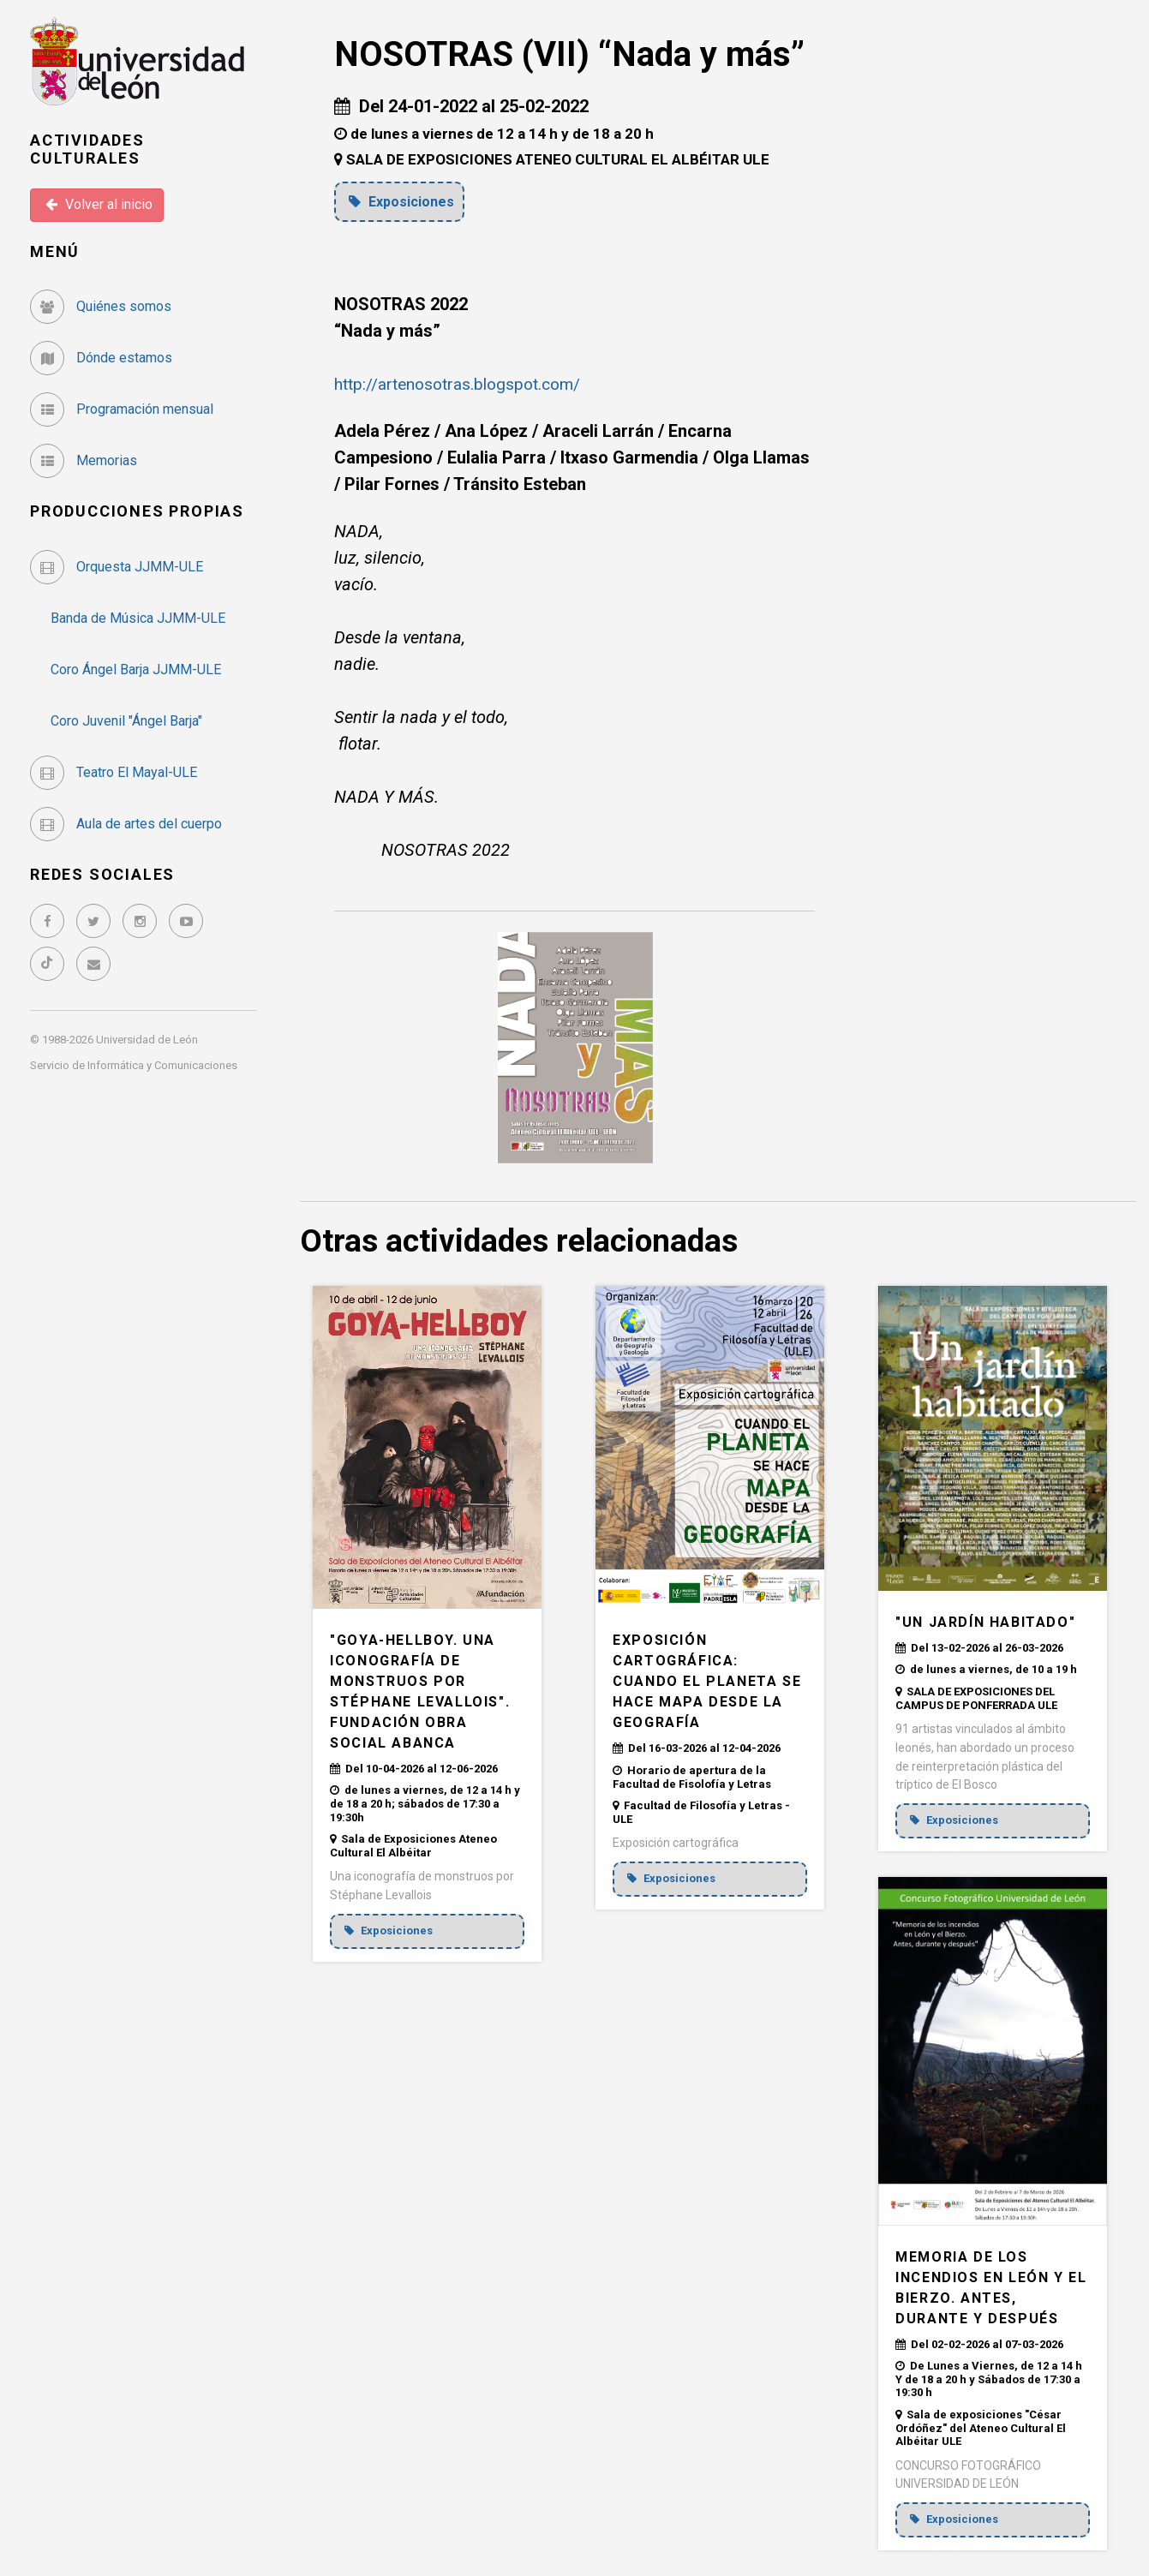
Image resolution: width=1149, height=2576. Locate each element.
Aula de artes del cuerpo (126, 824)
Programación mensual (121, 409)
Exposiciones (404, 201)
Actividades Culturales (87, 149)
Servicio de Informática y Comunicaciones (133, 1065)
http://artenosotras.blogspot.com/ (463, 383)
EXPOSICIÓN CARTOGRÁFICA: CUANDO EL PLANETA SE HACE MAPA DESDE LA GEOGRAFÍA (707, 1681)
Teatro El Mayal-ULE (113, 772)
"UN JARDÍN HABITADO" (985, 1621)
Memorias (83, 460)
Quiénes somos (100, 306)
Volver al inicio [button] (99, 204)
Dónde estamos (101, 358)
